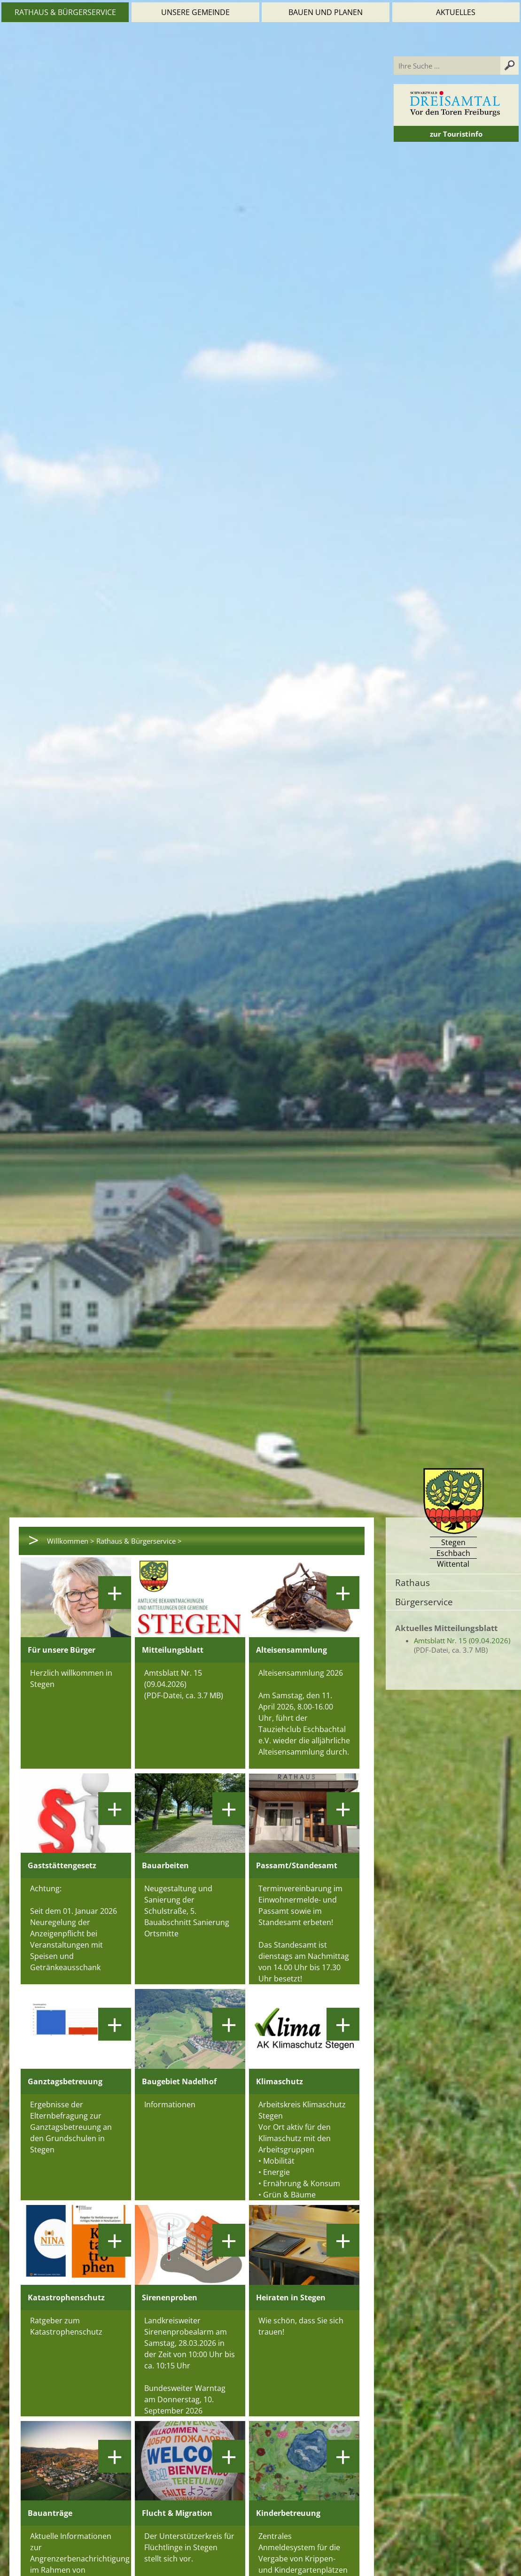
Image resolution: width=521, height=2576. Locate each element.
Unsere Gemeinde (195, 12)
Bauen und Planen (325, 12)
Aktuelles (455, 12)
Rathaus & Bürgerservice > (139, 1541)
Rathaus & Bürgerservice (65, 12)
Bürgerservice (424, 1602)
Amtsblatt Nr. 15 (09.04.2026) (462, 1640)
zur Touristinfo (456, 134)
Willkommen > (70, 1541)
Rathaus (412, 1582)
